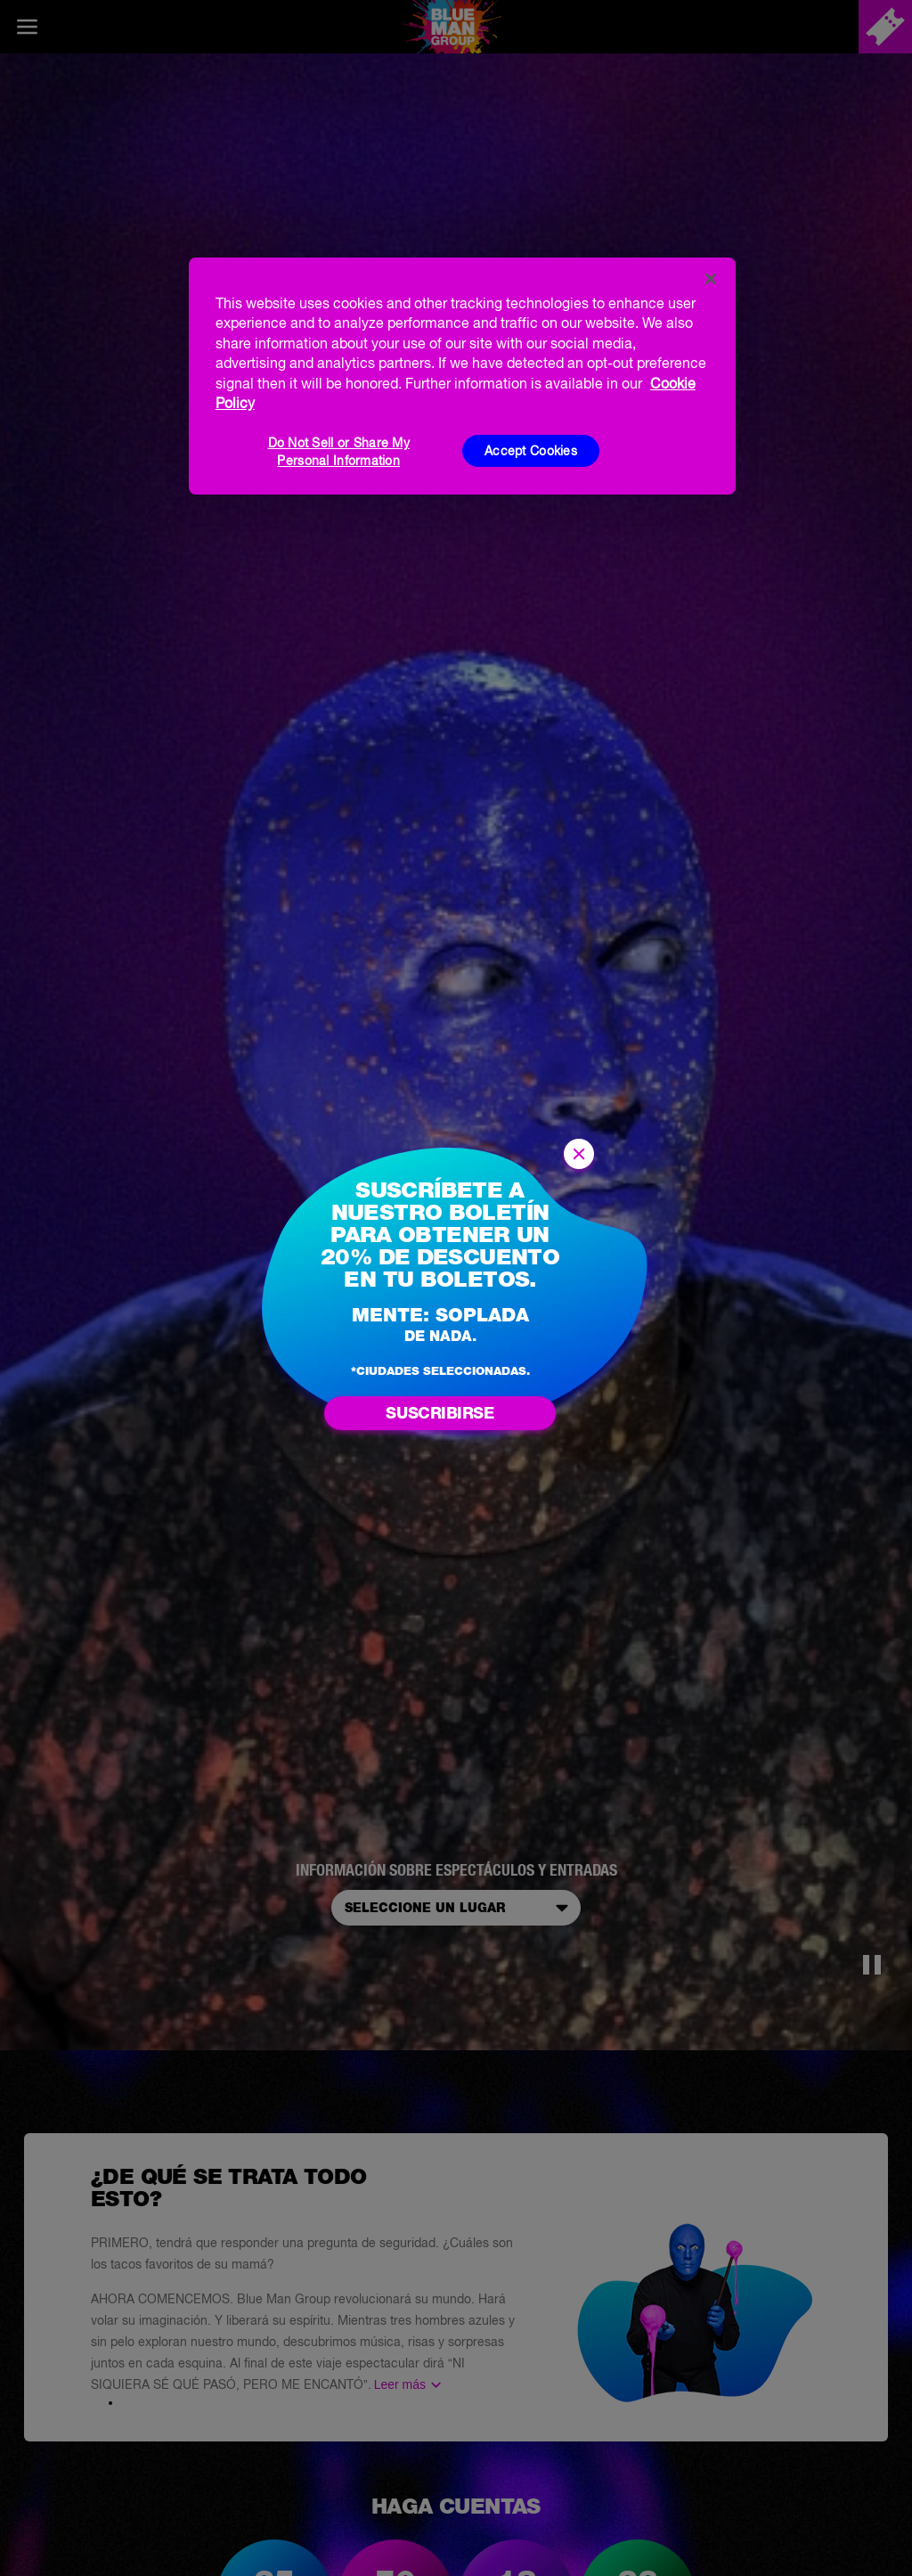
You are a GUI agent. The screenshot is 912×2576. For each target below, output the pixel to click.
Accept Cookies (530, 451)
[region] (462, 376)
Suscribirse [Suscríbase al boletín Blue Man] (439, 1412)
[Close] (710, 278)
